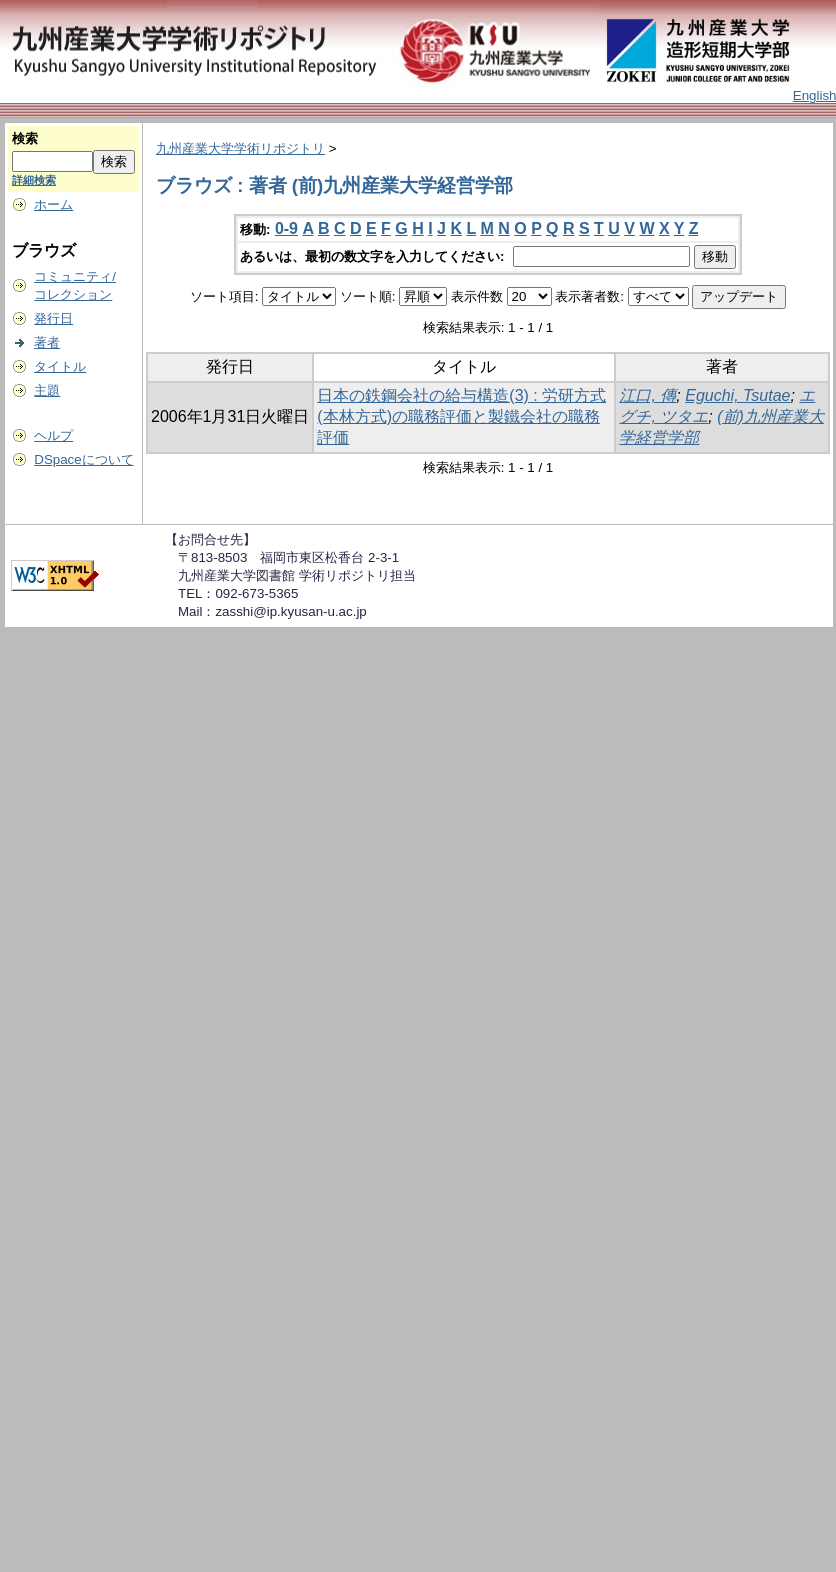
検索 (25, 138)
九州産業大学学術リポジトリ (240, 148)
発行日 (53, 318)
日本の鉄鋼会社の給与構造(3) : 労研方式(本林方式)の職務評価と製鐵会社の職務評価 (461, 416)
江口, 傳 (647, 395)
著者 (47, 342)
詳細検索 (34, 180)
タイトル (60, 366)
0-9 (286, 228)
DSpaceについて (83, 459)
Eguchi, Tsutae (737, 395)
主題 (47, 390)
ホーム (53, 204)
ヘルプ (53, 435)
